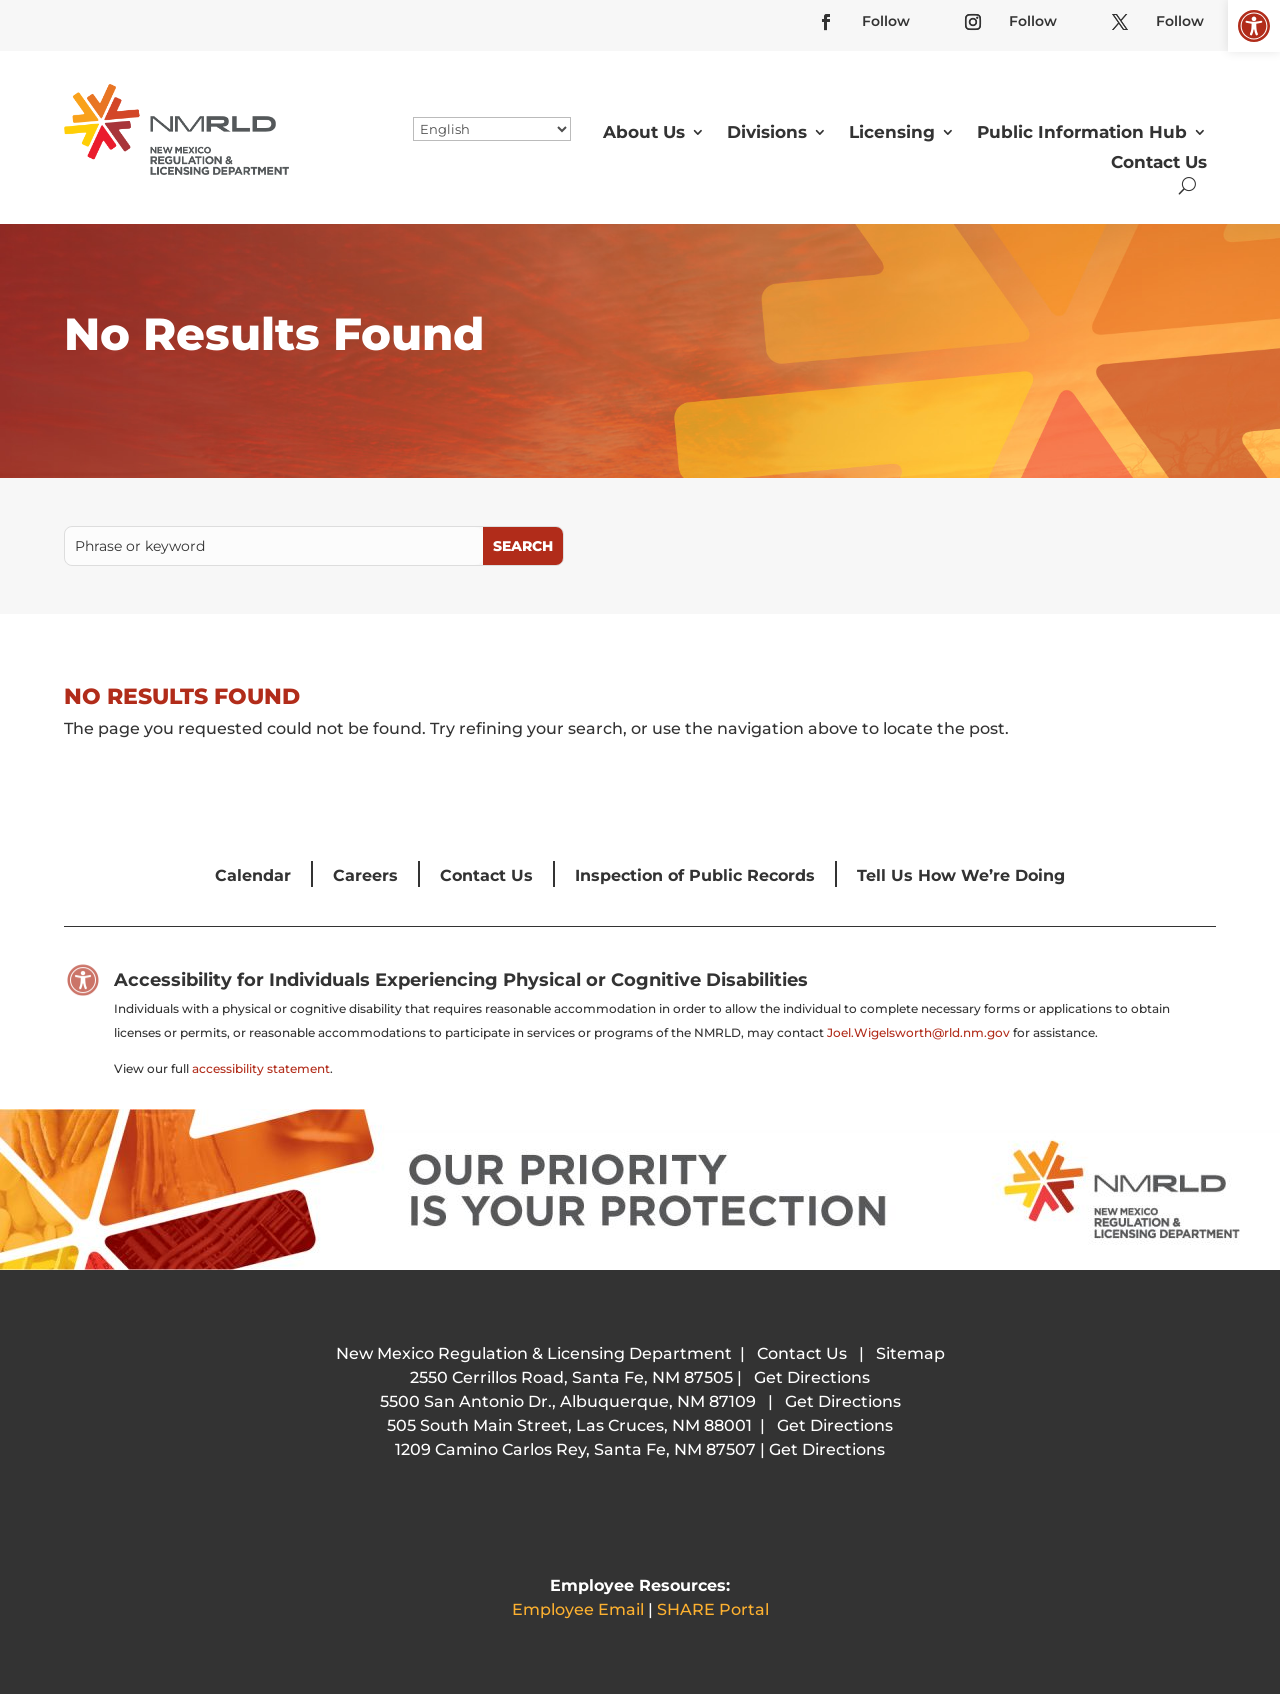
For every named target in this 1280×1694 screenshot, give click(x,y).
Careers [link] (365, 875)
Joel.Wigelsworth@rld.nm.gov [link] (918, 1032)
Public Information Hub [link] (1082, 132)
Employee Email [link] (578, 1609)
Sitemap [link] (910, 1353)
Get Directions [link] (812, 1377)
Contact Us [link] (1159, 162)
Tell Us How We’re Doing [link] (961, 875)
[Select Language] (492, 129)
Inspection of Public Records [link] (695, 875)
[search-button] (1187, 185)
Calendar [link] (253, 875)
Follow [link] (886, 21)
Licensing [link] (892, 132)
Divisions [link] (767, 132)
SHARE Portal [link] (713, 1609)
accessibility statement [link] (261, 1068)
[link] (1254, 26)
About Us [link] (644, 132)
